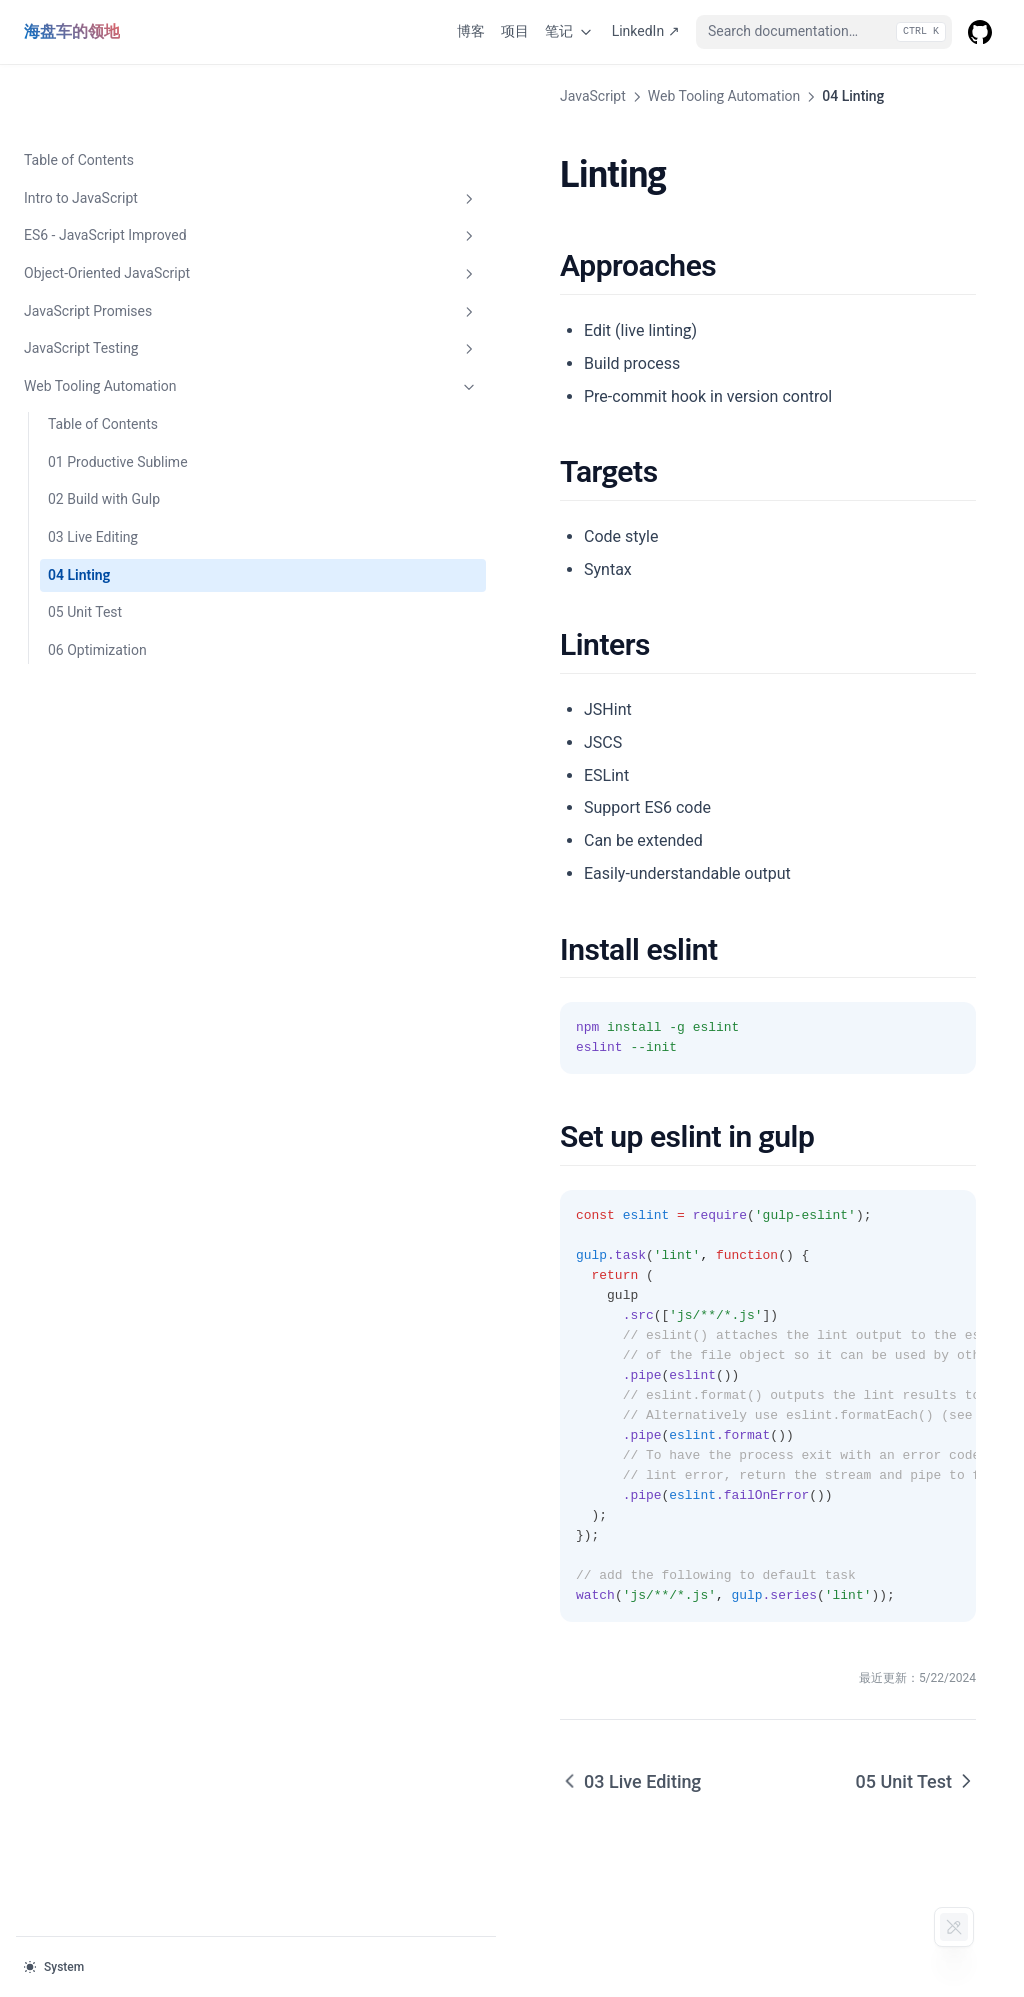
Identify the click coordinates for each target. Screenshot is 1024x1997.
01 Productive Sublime (118, 398)
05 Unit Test (85, 548)
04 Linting (79, 511)
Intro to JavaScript (123, 135)
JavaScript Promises (123, 248)
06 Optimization (97, 586)
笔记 (570, 32)
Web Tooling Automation (123, 323)
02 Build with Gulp (104, 435)
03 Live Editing (93, 473)
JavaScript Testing (123, 285)
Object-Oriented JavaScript (123, 210)
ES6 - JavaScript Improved (123, 172)
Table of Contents (79, 96)
